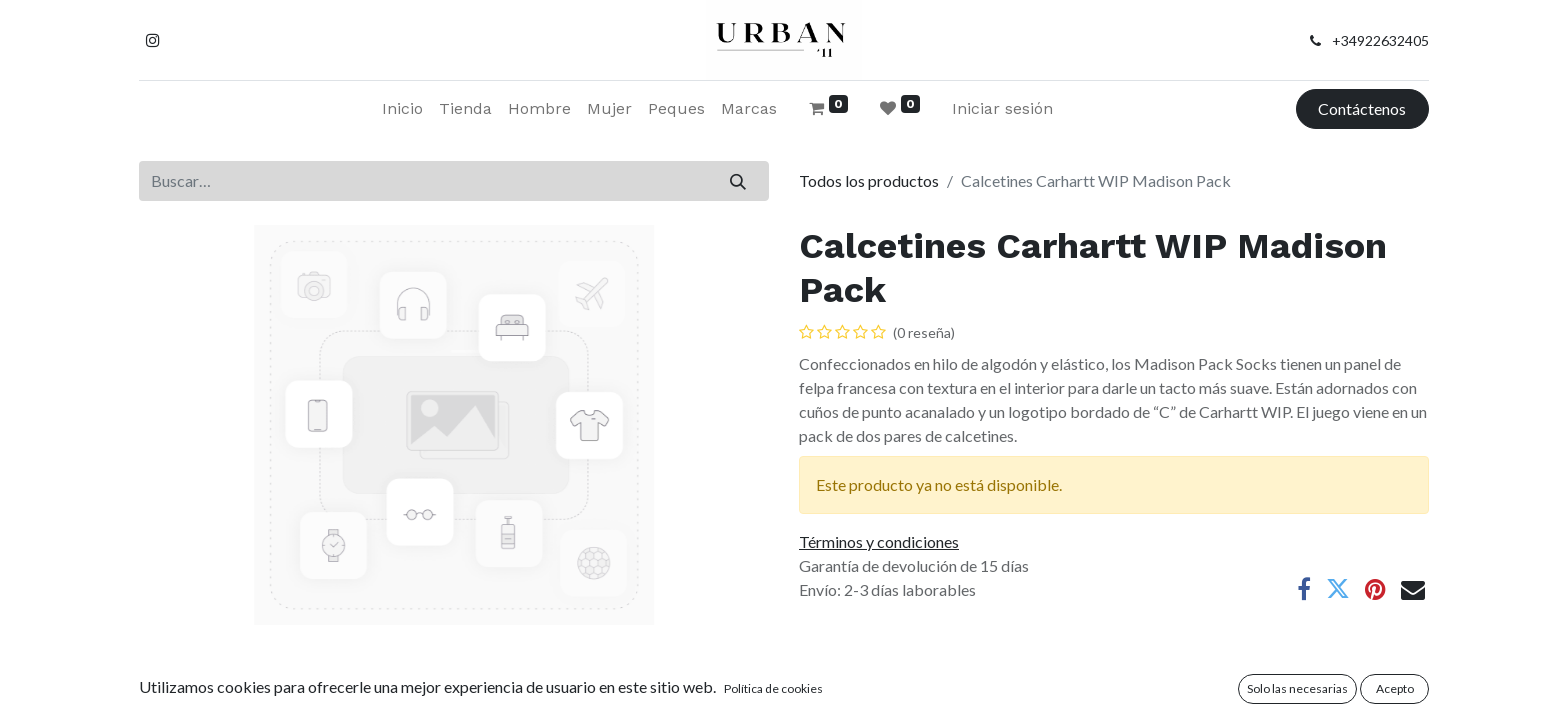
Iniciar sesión (1002, 108)
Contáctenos (1362, 108)
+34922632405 (1380, 40)
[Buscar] (738, 181)
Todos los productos (869, 180)
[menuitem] (402, 109)
